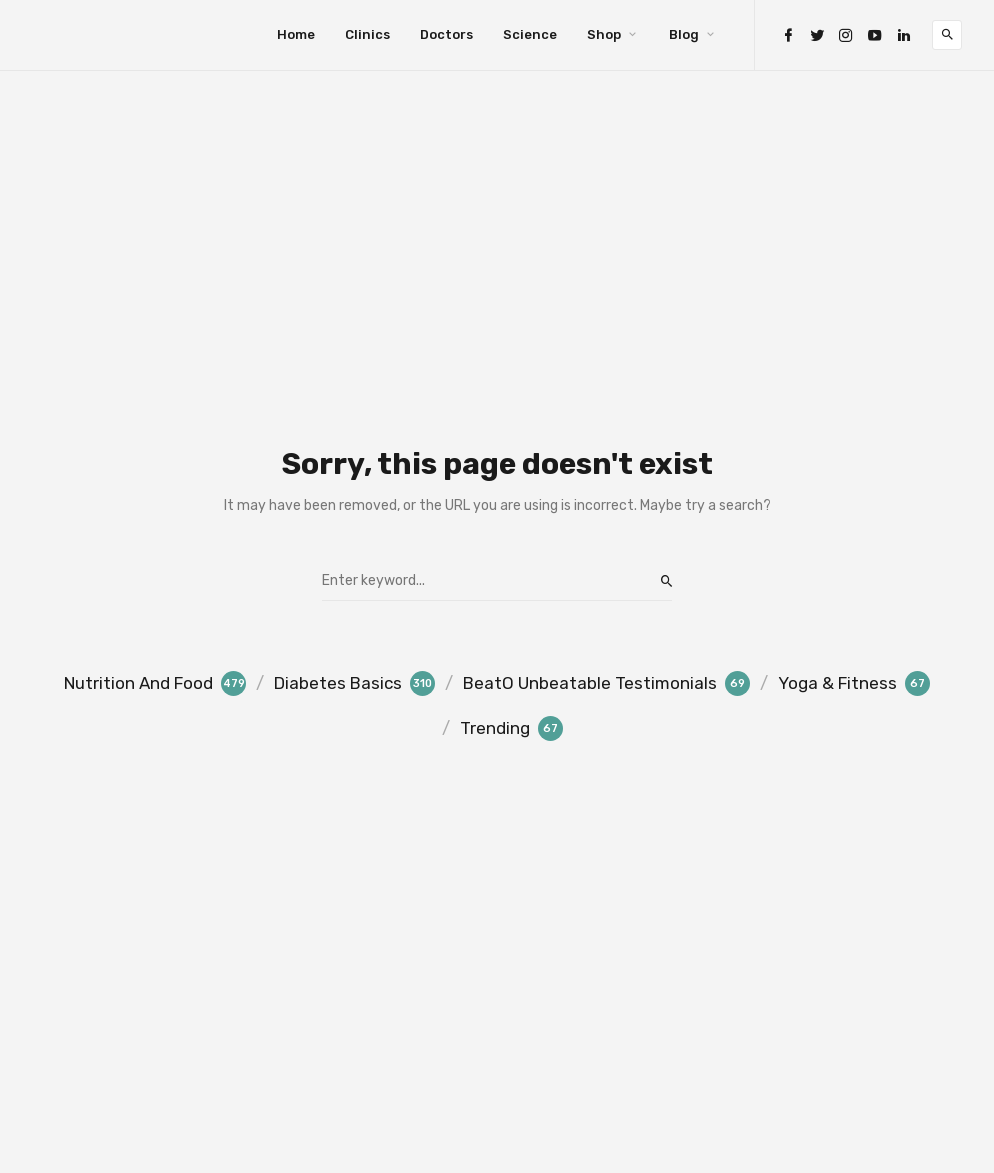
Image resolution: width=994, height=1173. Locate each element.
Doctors (446, 34)
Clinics (367, 34)
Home (296, 34)
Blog (684, 34)
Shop (604, 34)
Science (530, 34)
